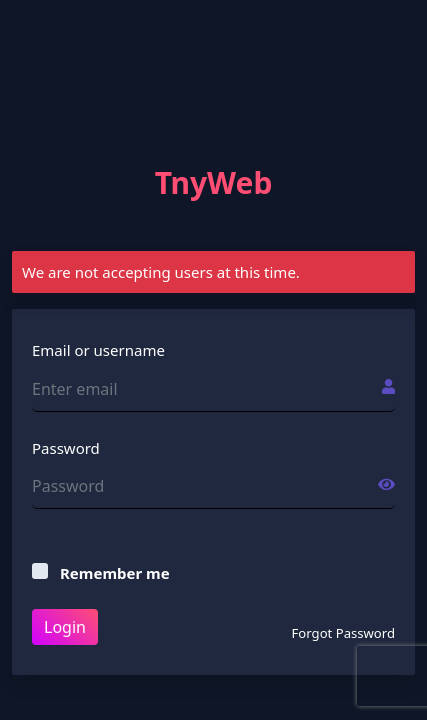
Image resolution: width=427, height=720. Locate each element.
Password (66, 448)
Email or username (98, 350)
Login (65, 627)
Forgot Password (343, 633)
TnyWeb (214, 182)
